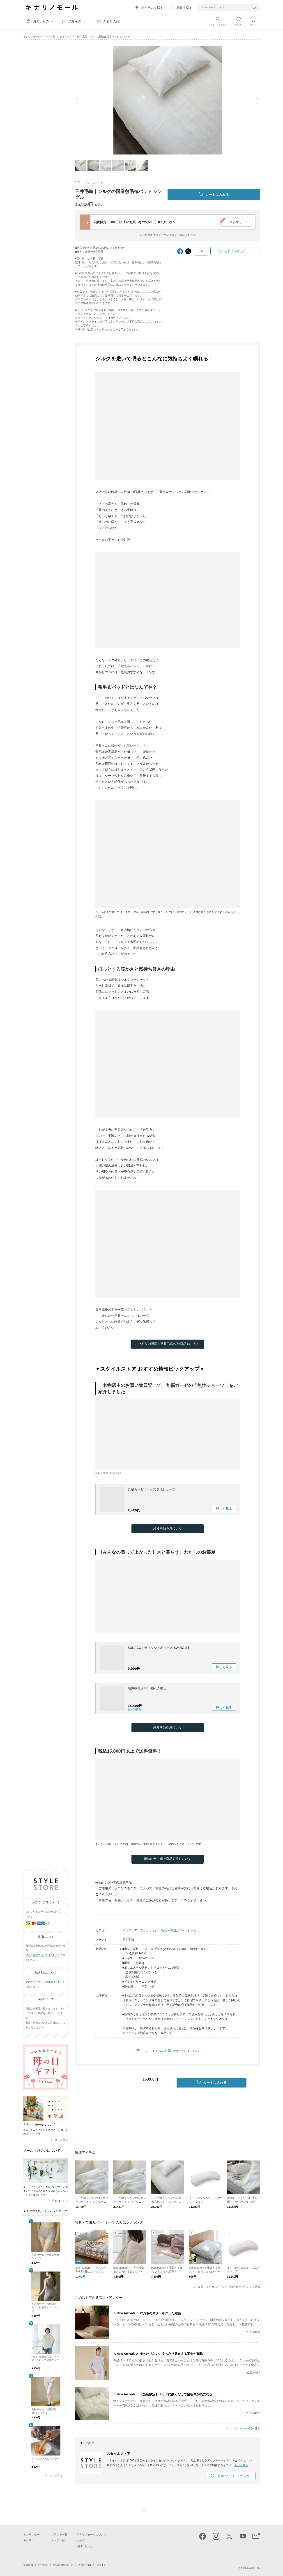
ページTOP (145, 2510)
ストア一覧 (49, 36)
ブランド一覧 (59, 2534)
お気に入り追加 (235, 251)
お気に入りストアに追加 (233, 2476)
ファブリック (149, 1930)
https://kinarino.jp (112, 1473)
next (254, 100)
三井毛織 (128, 1939)
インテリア (129, 1930)
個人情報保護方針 (63, 2564)
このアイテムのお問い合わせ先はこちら (170, 2051)
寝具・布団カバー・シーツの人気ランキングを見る (229, 2286)
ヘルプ (80, 2540)
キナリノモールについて (91, 2534)
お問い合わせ (84, 2546)
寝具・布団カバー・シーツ (178, 1930)
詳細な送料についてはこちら (41, 1955)
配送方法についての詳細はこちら (44, 1982)
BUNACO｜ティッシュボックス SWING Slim (159, 1647)
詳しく (224, 1509)
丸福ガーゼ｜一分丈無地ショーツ (151, 1489)
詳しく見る (61, 2139)
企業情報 (28, 2564)
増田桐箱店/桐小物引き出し (147, 1688)
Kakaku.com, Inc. (250, 2567)
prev (80, 100)
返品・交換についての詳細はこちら (45, 2022)
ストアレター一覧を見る (245, 2428)
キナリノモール (32, 36)
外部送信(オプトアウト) (91, 2564)
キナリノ (28, 2540)
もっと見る (56, 2475)
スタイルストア (66, 36)
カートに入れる (213, 194)
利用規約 (43, 2564)
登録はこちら (60, 2200)
